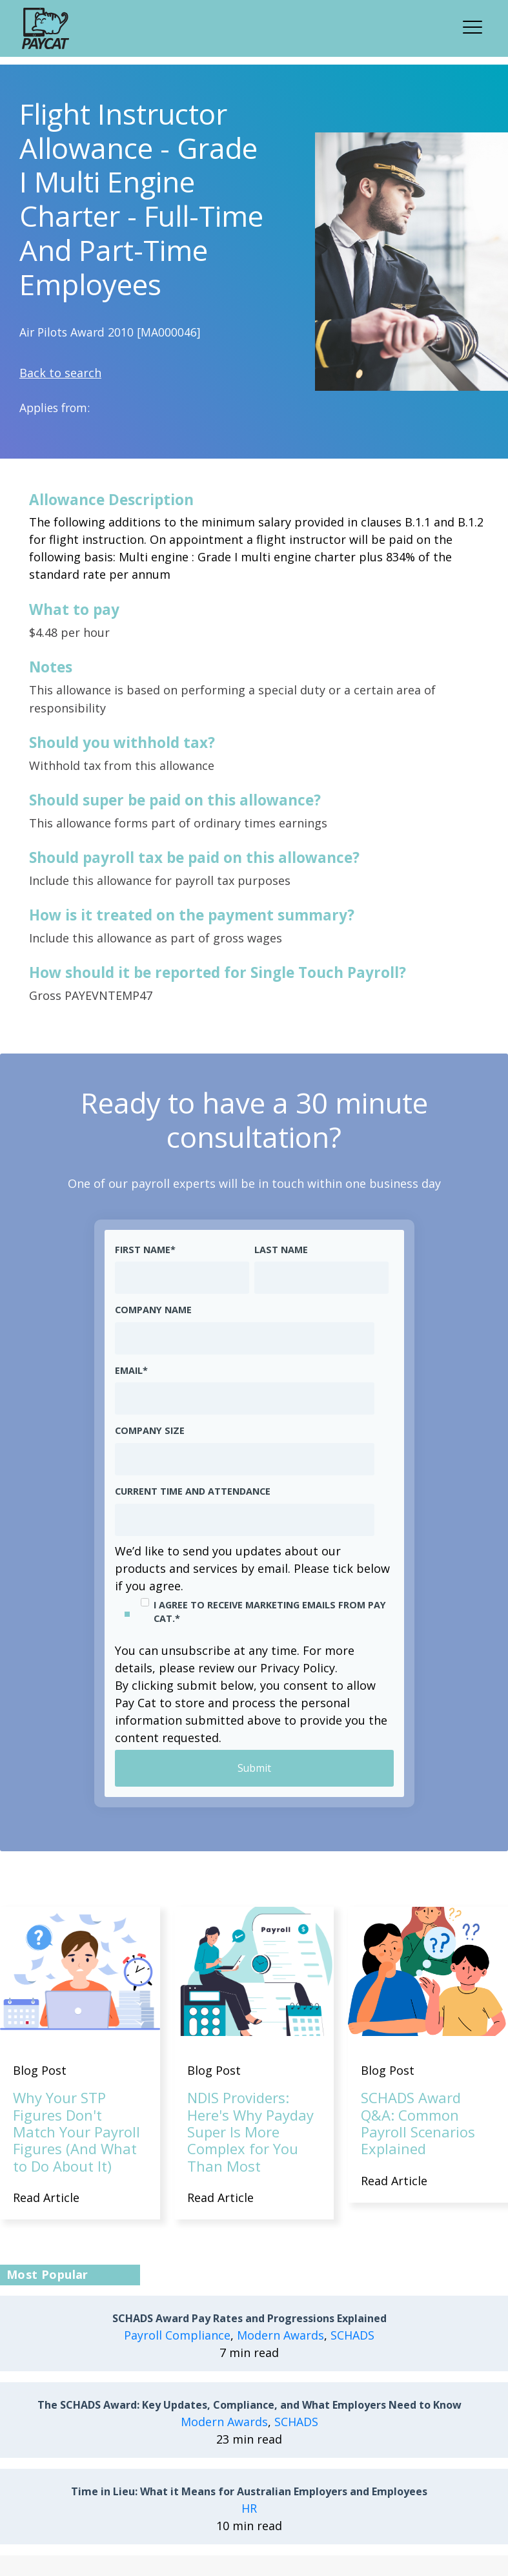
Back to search (60, 372)
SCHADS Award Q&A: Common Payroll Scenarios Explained (418, 2123)
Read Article (46, 2198)
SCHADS (352, 2335)
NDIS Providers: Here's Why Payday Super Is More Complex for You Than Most (250, 2132)
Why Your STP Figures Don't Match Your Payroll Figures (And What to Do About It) (76, 2132)
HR (249, 2508)
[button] (476, 25)
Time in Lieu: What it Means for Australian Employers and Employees (249, 2491)
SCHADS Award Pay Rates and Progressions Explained (249, 2318)
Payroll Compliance (177, 2335)
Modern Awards (280, 2335)
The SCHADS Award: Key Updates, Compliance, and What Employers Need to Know (249, 2405)
